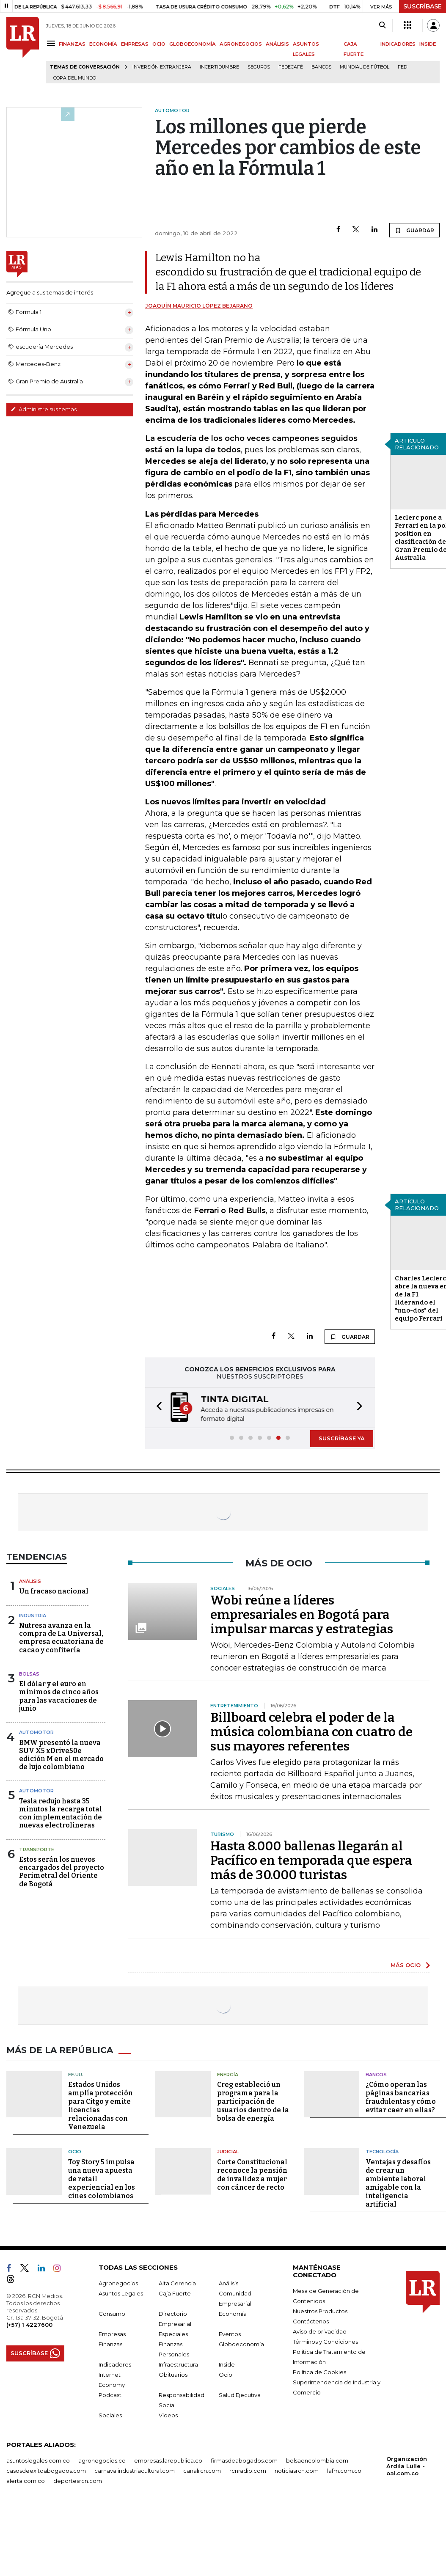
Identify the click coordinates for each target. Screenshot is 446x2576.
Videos (168, 2415)
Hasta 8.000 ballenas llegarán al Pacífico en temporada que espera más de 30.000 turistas (311, 1860)
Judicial (228, 2152)
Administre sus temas (44, 409)
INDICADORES (398, 44)
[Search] (382, 25)
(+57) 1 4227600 (29, 2324)
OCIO (158, 44)
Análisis (30, 1581)
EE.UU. (75, 2075)
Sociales (110, 2415)
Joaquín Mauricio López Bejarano (199, 306)
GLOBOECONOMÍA (192, 44)
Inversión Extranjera (161, 67)
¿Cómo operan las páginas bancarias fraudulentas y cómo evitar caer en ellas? (401, 2097)
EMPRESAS (135, 44)
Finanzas (110, 2344)
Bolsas (29, 1674)
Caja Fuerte (175, 2293)
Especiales (173, 2334)
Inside (227, 2364)
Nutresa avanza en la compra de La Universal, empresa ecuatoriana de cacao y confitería (61, 1637)
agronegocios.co (102, 2460)
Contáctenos (311, 2321)
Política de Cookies (319, 2372)
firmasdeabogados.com (244, 2460)
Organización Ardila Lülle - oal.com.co (406, 2466)
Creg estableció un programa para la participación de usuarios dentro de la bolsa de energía (253, 2101)
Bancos (321, 67)
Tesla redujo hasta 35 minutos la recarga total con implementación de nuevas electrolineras (60, 1813)
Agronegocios (118, 2283)
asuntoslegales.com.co (38, 2460)
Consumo (112, 2313)
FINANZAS (72, 44)
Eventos (230, 2334)
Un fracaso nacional (53, 1591)
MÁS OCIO (406, 1965)
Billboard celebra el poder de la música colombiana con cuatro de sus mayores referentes (311, 1732)
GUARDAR (414, 230)
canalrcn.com (202, 2470)
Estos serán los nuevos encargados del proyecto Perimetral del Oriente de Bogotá (61, 1871)
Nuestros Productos (320, 2311)
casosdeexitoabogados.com (46, 2470)
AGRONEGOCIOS (241, 44)
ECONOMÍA (103, 44)
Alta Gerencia (177, 2283)
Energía (227, 2075)
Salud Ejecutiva (240, 2395)
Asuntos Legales (121, 2293)
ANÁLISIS (277, 44)
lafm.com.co (344, 2470)
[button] (156, 1407)
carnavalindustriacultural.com (134, 2470)
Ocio (74, 2152)
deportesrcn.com (77, 2480)
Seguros (259, 67)
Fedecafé (290, 67)
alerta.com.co (25, 2480)
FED (402, 67)
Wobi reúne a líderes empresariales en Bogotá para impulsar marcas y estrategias (301, 1615)
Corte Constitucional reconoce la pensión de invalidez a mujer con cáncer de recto (252, 2174)
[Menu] (52, 43)
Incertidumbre (219, 67)
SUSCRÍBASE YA (342, 1438)
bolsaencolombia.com (317, 2460)
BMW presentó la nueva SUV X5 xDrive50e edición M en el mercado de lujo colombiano (61, 1755)
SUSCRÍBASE (422, 6)
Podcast (110, 2395)
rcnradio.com (247, 2470)
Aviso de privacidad (320, 2331)
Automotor (36, 1732)
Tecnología (382, 2152)
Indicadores (115, 2364)
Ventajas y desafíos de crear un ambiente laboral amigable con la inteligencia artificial (398, 2183)
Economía (233, 2313)
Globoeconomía (241, 2344)
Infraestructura (178, 2364)
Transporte (36, 1849)
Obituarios (173, 2374)
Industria (32, 1615)
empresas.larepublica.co (168, 2460)
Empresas (112, 2334)
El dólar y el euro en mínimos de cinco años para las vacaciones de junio (59, 1696)
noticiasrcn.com (297, 2470)
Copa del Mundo (74, 78)
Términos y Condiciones (325, 2341)
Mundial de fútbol (364, 67)
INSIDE (427, 44)
